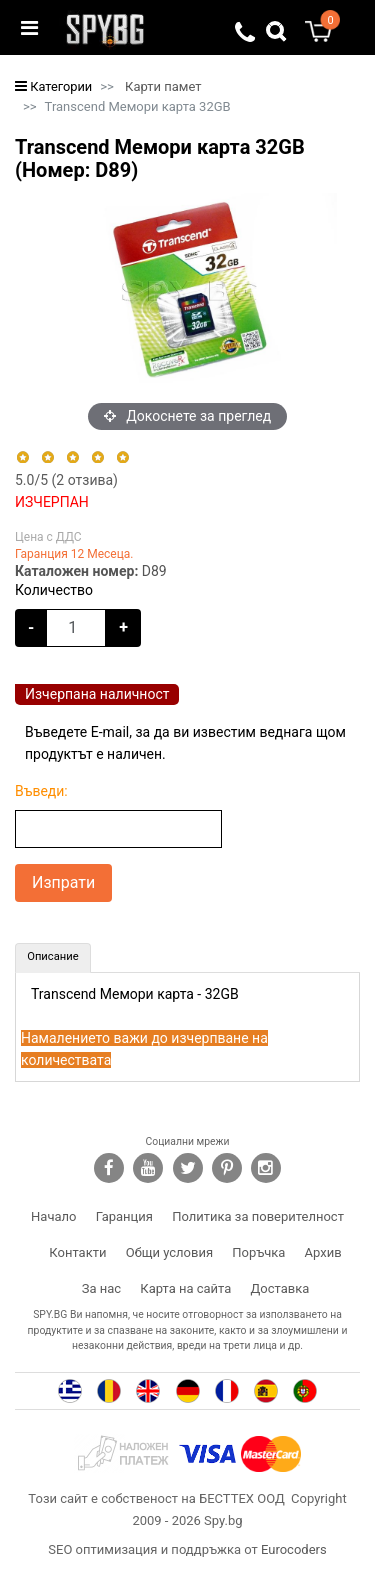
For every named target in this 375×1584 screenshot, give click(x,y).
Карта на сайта (185, 1288)
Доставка (280, 1288)
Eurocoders (294, 1549)
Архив (323, 1252)
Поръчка (258, 1252)
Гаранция (124, 1216)
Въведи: (41, 791)
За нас (101, 1288)
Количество (54, 590)
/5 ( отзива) (66, 480)
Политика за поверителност (258, 1216)
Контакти (77, 1252)
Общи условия (169, 1252)
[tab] (53, 958)
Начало (53, 1216)
